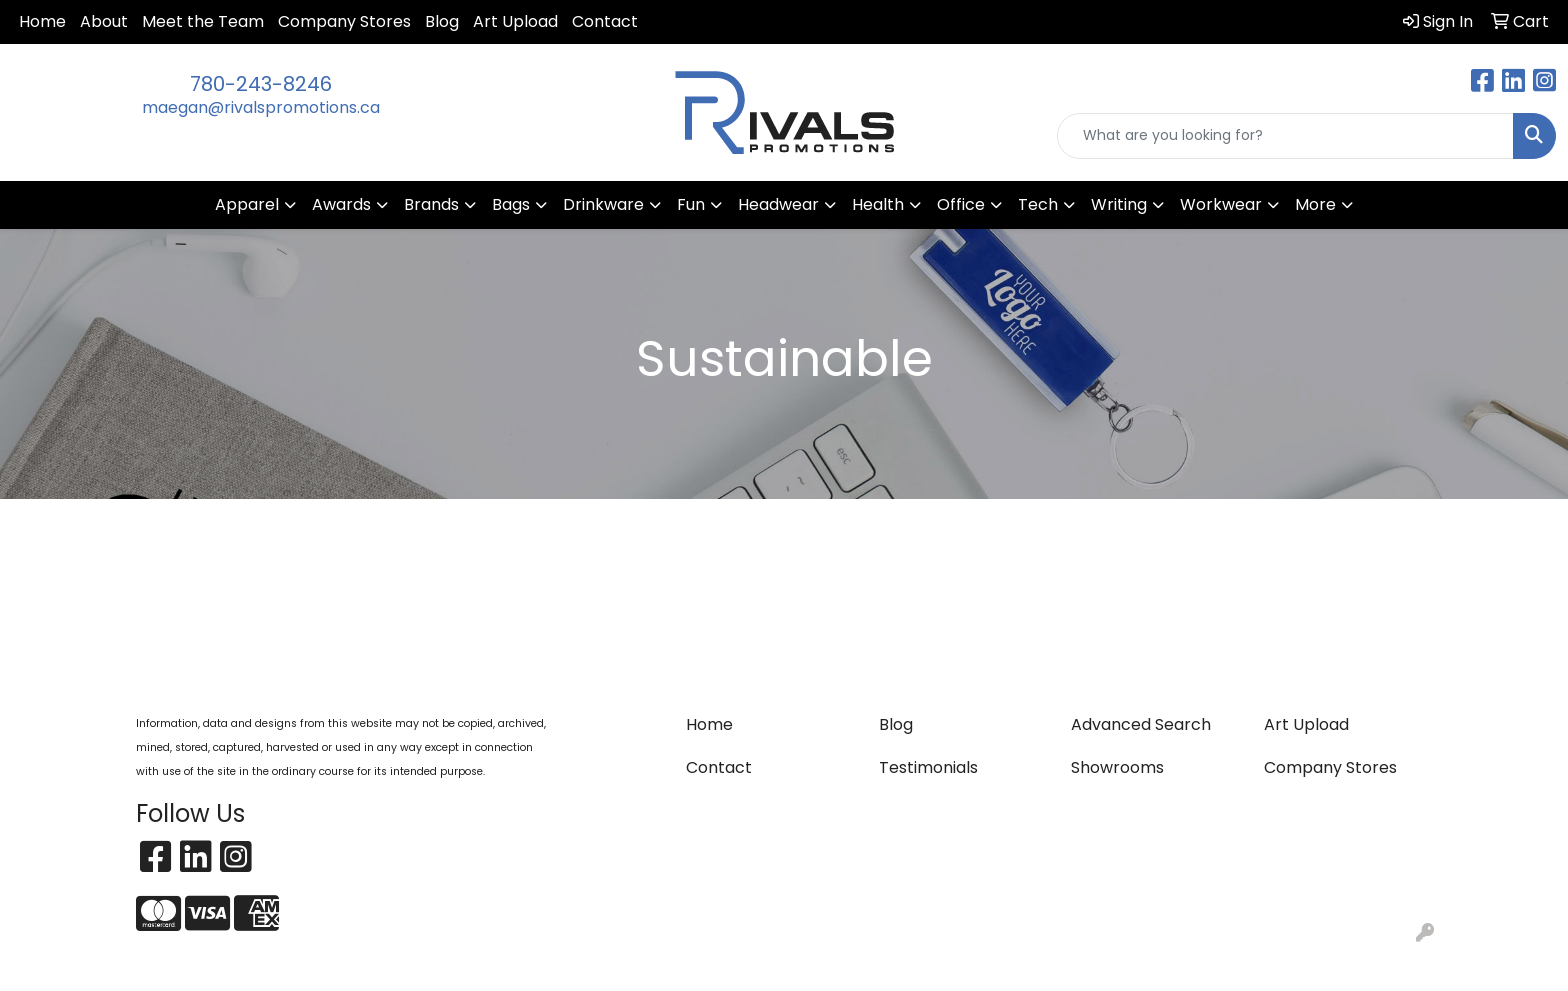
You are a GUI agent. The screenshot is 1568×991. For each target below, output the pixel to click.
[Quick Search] (1285, 136)
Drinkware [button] (603, 204)
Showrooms (1117, 767)
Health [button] (878, 204)
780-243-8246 (261, 84)
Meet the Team (203, 21)
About (104, 21)
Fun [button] (691, 204)
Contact (605, 21)
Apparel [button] (247, 204)
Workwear (1221, 204)
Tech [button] (1038, 204)
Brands (431, 204)
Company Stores (344, 21)
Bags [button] (511, 204)
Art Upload (515, 21)
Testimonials (928, 767)
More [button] (1315, 204)
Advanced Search (1141, 724)
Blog (442, 21)
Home (42, 21)
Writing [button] (1119, 204)
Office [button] (961, 204)
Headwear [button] (778, 204)
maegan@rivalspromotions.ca (261, 107)
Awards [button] (341, 204)
